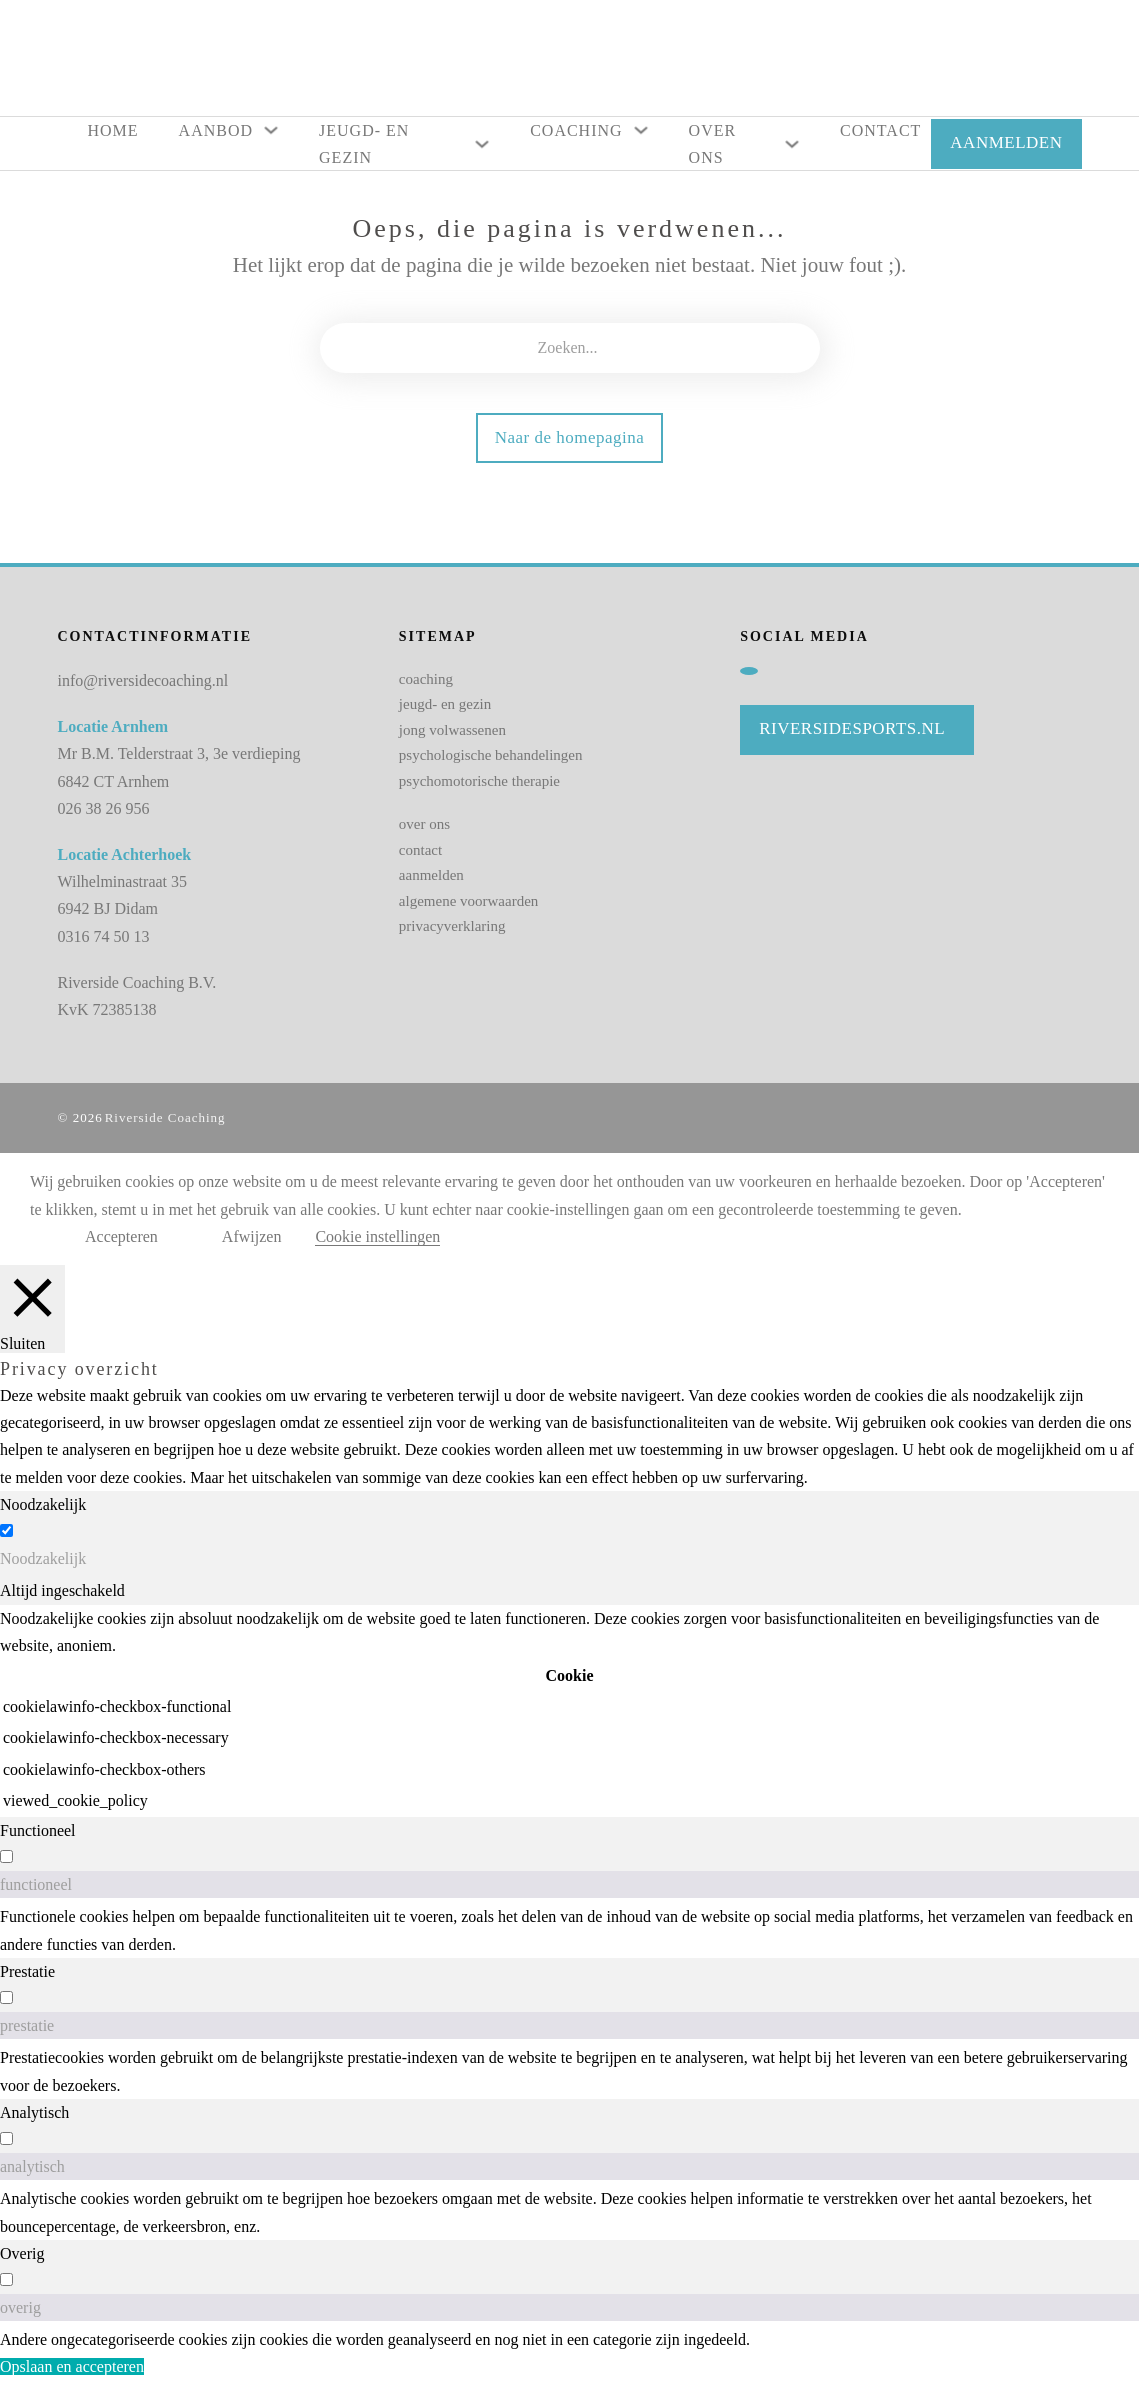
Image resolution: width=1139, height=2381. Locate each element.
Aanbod (216, 130)
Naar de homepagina (570, 437)
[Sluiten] (32, 1309)
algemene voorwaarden (469, 901)
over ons (424, 824)
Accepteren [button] (121, 1236)
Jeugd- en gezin (364, 144)
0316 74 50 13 (104, 936)
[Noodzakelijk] (6, 1530)
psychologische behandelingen (491, 755)
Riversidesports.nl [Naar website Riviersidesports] (852, 728)
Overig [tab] (22, 2253)
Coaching (576, 130)
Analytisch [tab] (34, 2112)
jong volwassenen (452, 730)
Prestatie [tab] (27, 1971)
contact (420, 850)
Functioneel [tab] (38, 1830)
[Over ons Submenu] (792, 144)
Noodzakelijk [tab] (43, 1504)
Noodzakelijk (43, 1558)
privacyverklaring (452, 926)
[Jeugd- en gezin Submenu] (482, 144)
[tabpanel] (569, 1711)
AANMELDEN (1006, 142)
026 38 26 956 (104, 808)
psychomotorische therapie (479, 781)
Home (113, 130)
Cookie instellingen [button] (377, 1236)
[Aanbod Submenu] (271, 130)
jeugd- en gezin (445, 704)
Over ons (713, 144)
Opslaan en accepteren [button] (72, 2366)
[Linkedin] (749, 671)
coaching (426, 679)
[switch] (6, 1856)
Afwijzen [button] (252, 1236)
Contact (880, 130)
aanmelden (431, 875)
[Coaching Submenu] (641, 130)
